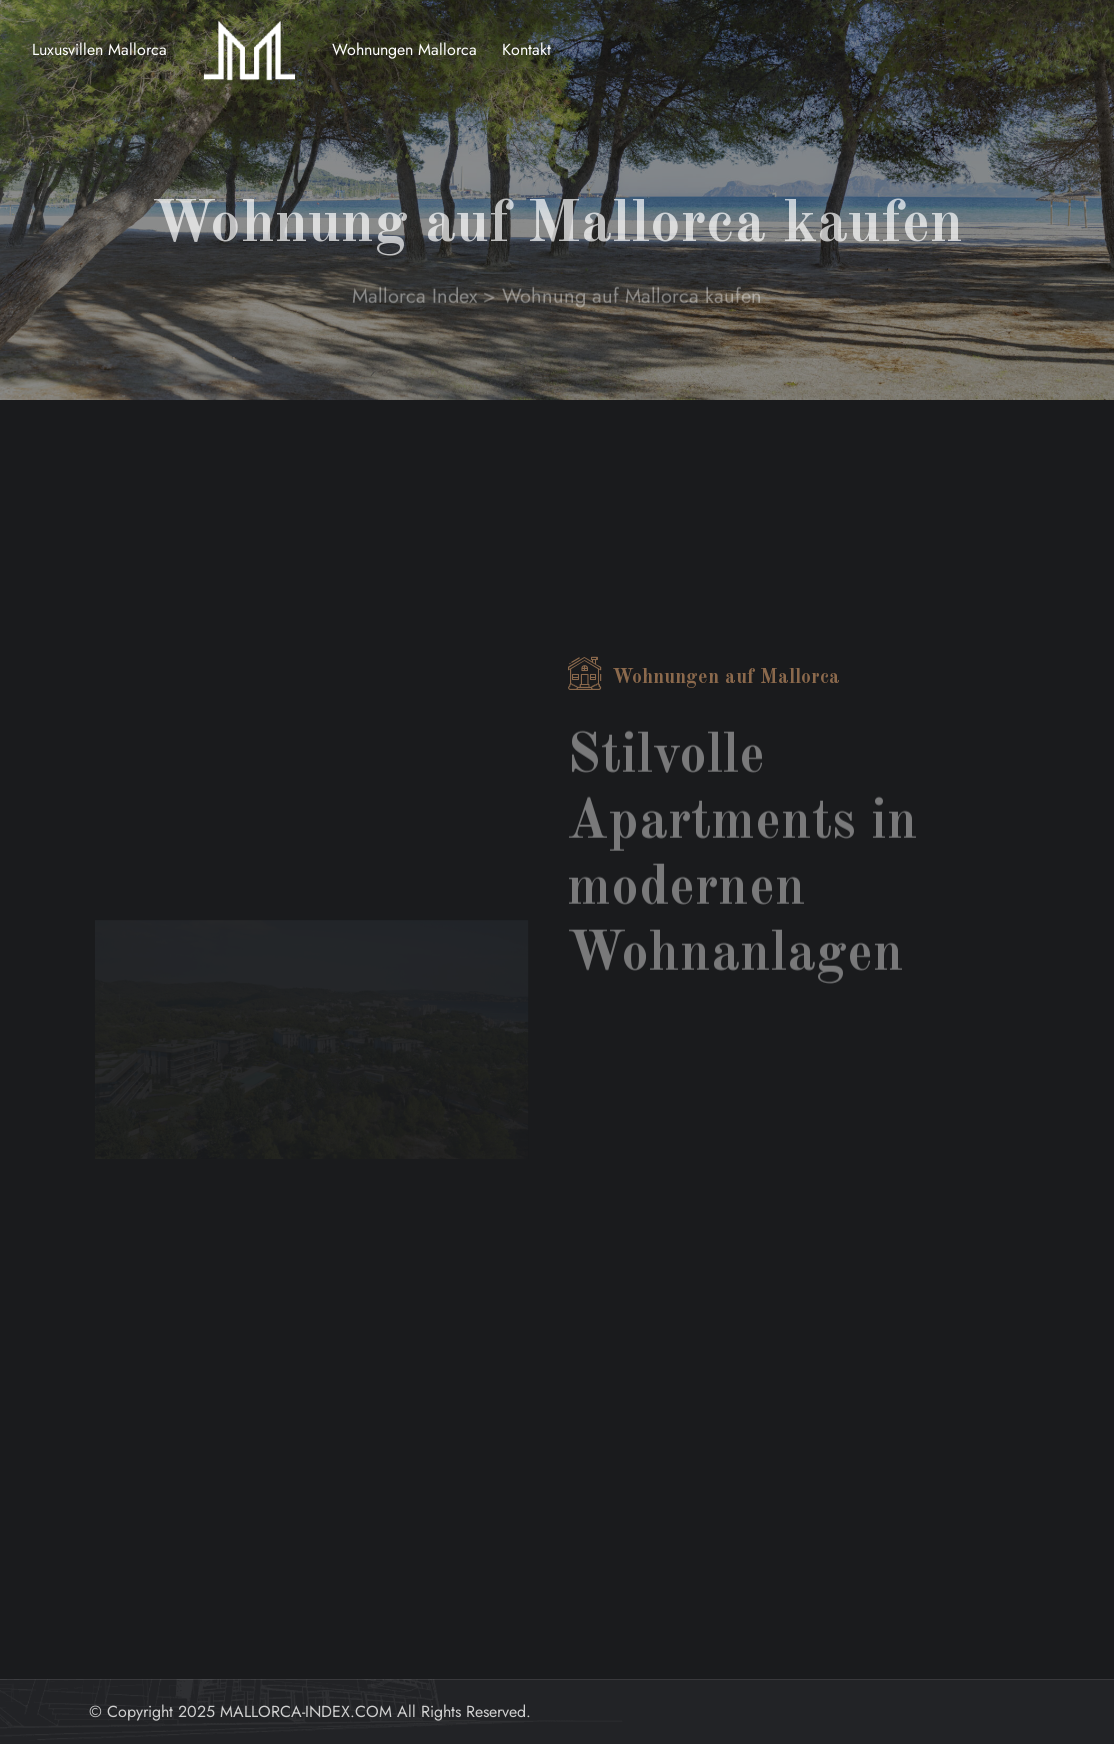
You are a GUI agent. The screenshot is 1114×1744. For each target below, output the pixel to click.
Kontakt (526, 49)
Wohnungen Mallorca (404, 49)
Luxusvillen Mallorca (99, 49)
